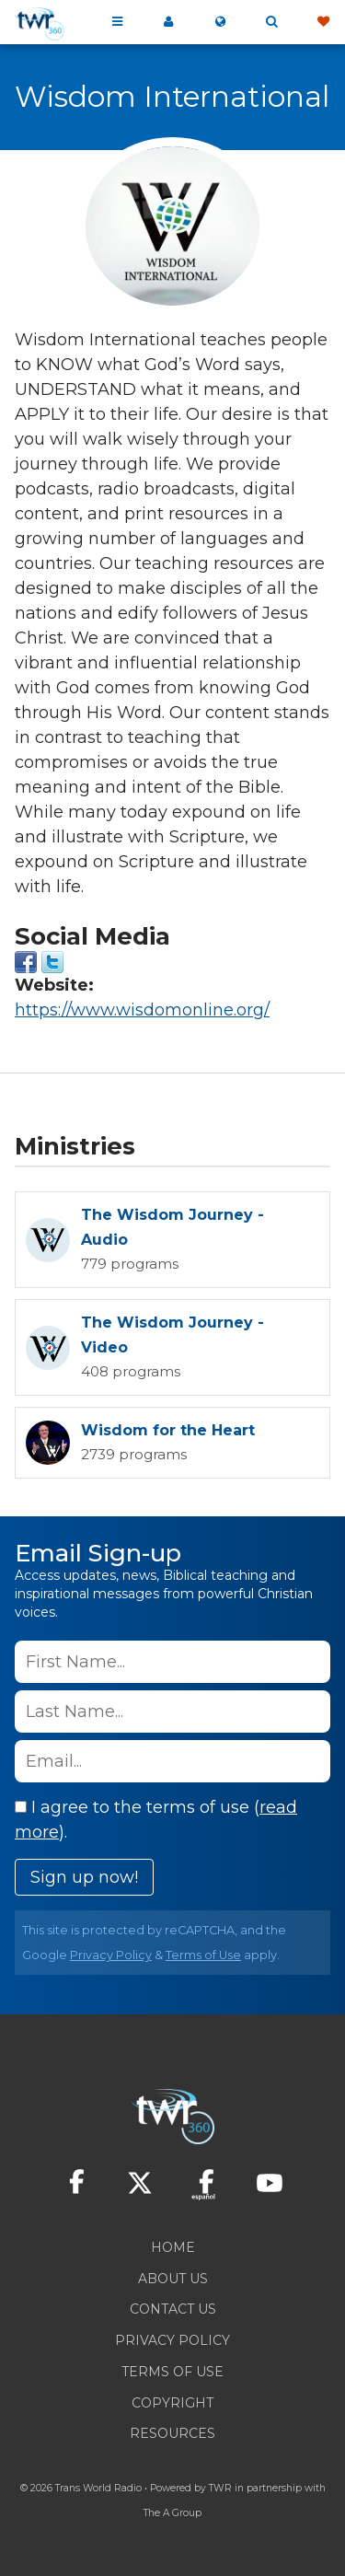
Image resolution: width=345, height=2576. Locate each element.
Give (323, 22)
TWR (220, 2488)
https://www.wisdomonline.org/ (142, 1010)
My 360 (168, 22)
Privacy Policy (111, 1955)
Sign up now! (84, 1877)
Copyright (172, 2403)
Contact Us (173, 2309)
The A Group (172, 2513)
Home (173, 2247)
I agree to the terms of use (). (156, 1819)
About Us (173, 2278)
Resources (172, 2433)
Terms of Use (203, 1955)
